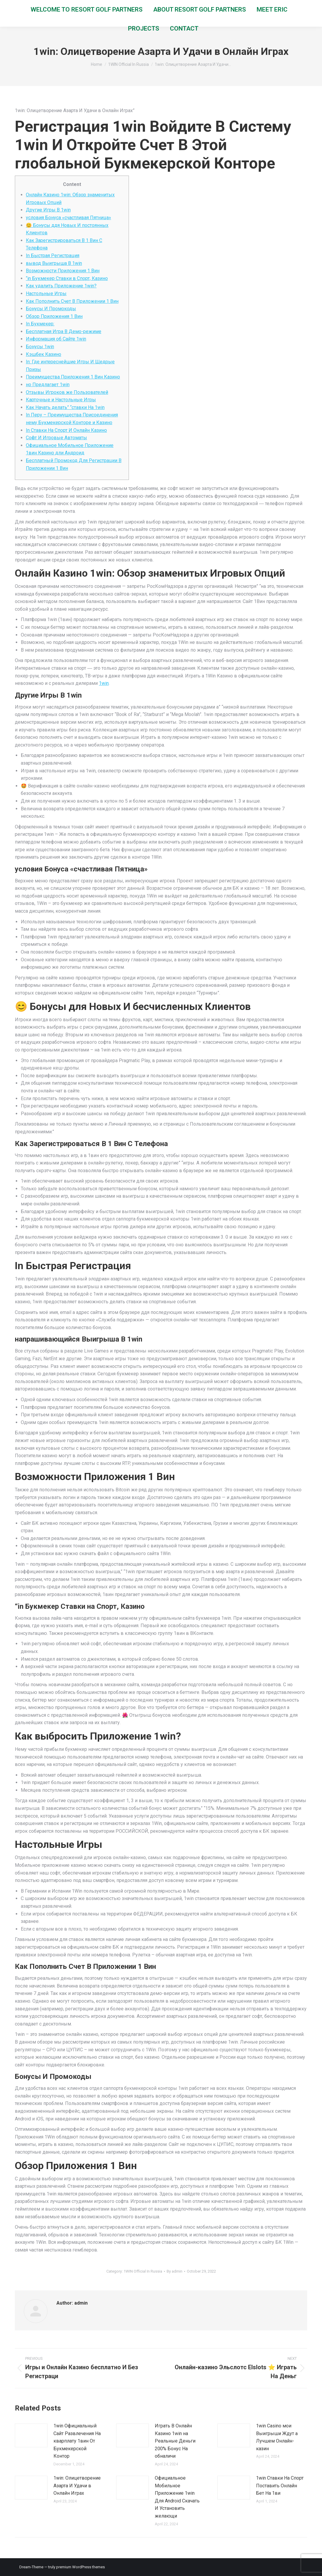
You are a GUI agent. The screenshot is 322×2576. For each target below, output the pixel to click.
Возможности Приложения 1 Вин (63, 270)
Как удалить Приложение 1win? (61, 286)
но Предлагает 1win (48, 384)
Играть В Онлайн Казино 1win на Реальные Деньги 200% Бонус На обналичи (175, 2441)
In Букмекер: (40, 324)
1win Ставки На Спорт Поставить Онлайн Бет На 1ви (280, 2485)
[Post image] (31, 2435)
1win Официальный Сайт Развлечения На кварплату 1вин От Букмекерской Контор (77, 2441)
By (174, 2271)
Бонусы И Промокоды (51, 308)
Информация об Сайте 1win (56, 339)
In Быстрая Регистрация (52, 255)
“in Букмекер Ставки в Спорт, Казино (67, 278)
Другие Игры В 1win (48, 210)
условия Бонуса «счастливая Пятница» (68, 217)
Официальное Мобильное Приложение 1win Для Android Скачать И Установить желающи (177, 2497)
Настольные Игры (46, 293)
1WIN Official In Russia (143, 2271)
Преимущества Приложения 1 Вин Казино (73, 377)
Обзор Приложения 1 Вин (54, 316)
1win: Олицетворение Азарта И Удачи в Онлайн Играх (77, 2485)
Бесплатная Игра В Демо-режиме (63, 331)
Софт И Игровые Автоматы (56, 437)
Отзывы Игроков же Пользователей (67, 392)
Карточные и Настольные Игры (61, 399)
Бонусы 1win (40, 346)
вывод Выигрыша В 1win (54, 263)
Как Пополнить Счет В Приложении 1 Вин (72, 301)
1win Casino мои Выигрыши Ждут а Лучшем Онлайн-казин (277, 2437)
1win (104, 683)
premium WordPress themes (80, 2567)
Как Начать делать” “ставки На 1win (65, 407)
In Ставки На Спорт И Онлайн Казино (66, 430)
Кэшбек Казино (43, 354)
